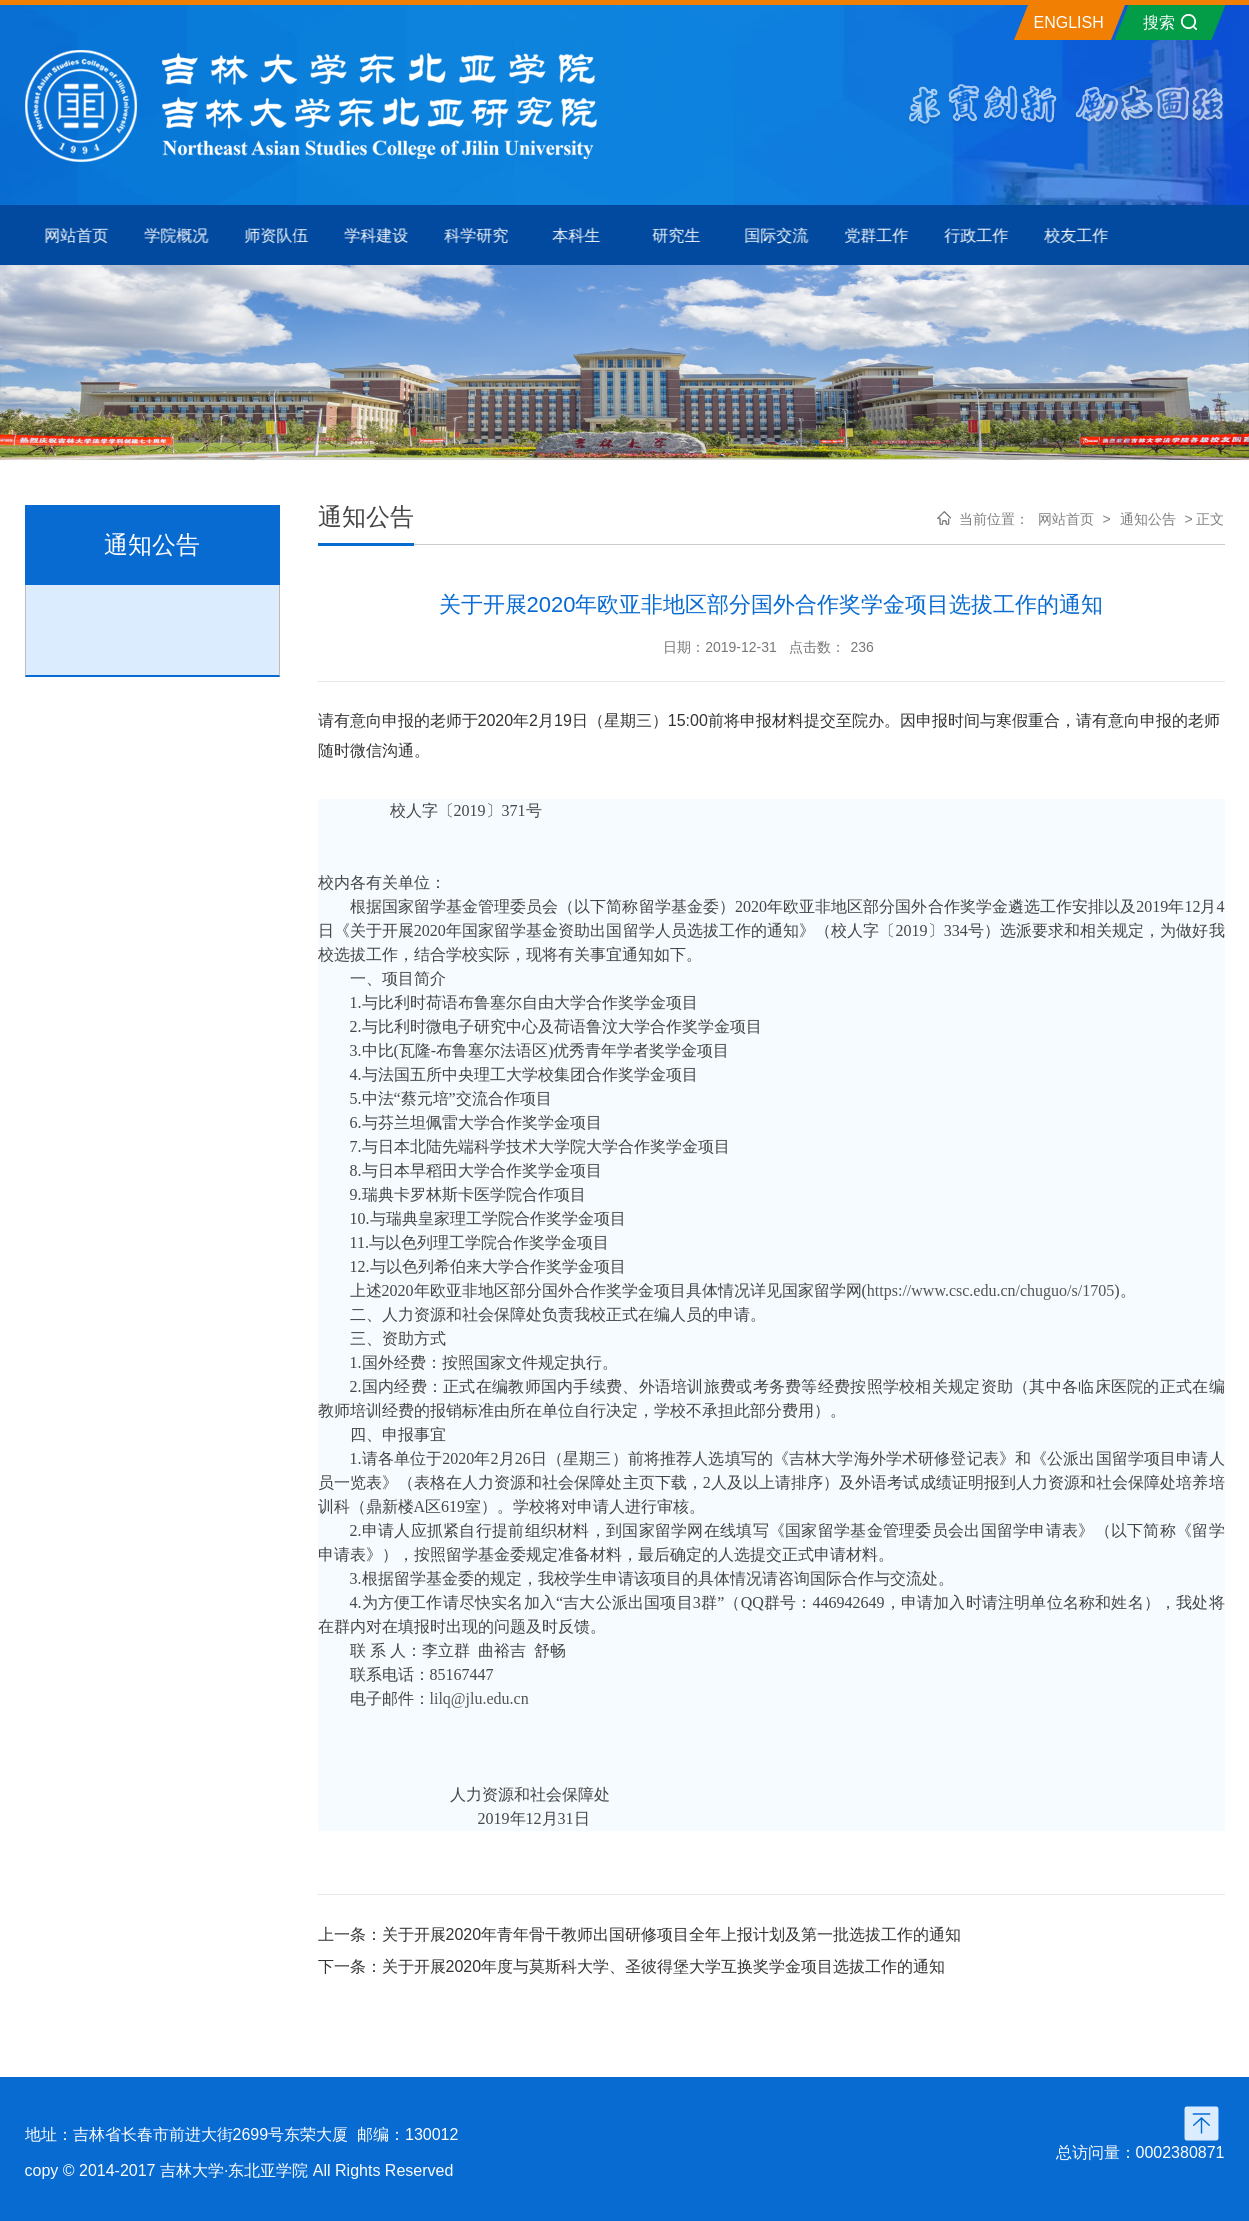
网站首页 (1066, 519)
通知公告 (1148, 519)
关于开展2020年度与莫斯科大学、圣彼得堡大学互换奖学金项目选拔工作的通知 (664, 1966)
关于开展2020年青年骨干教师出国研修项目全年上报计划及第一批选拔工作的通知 (672, 1934)
